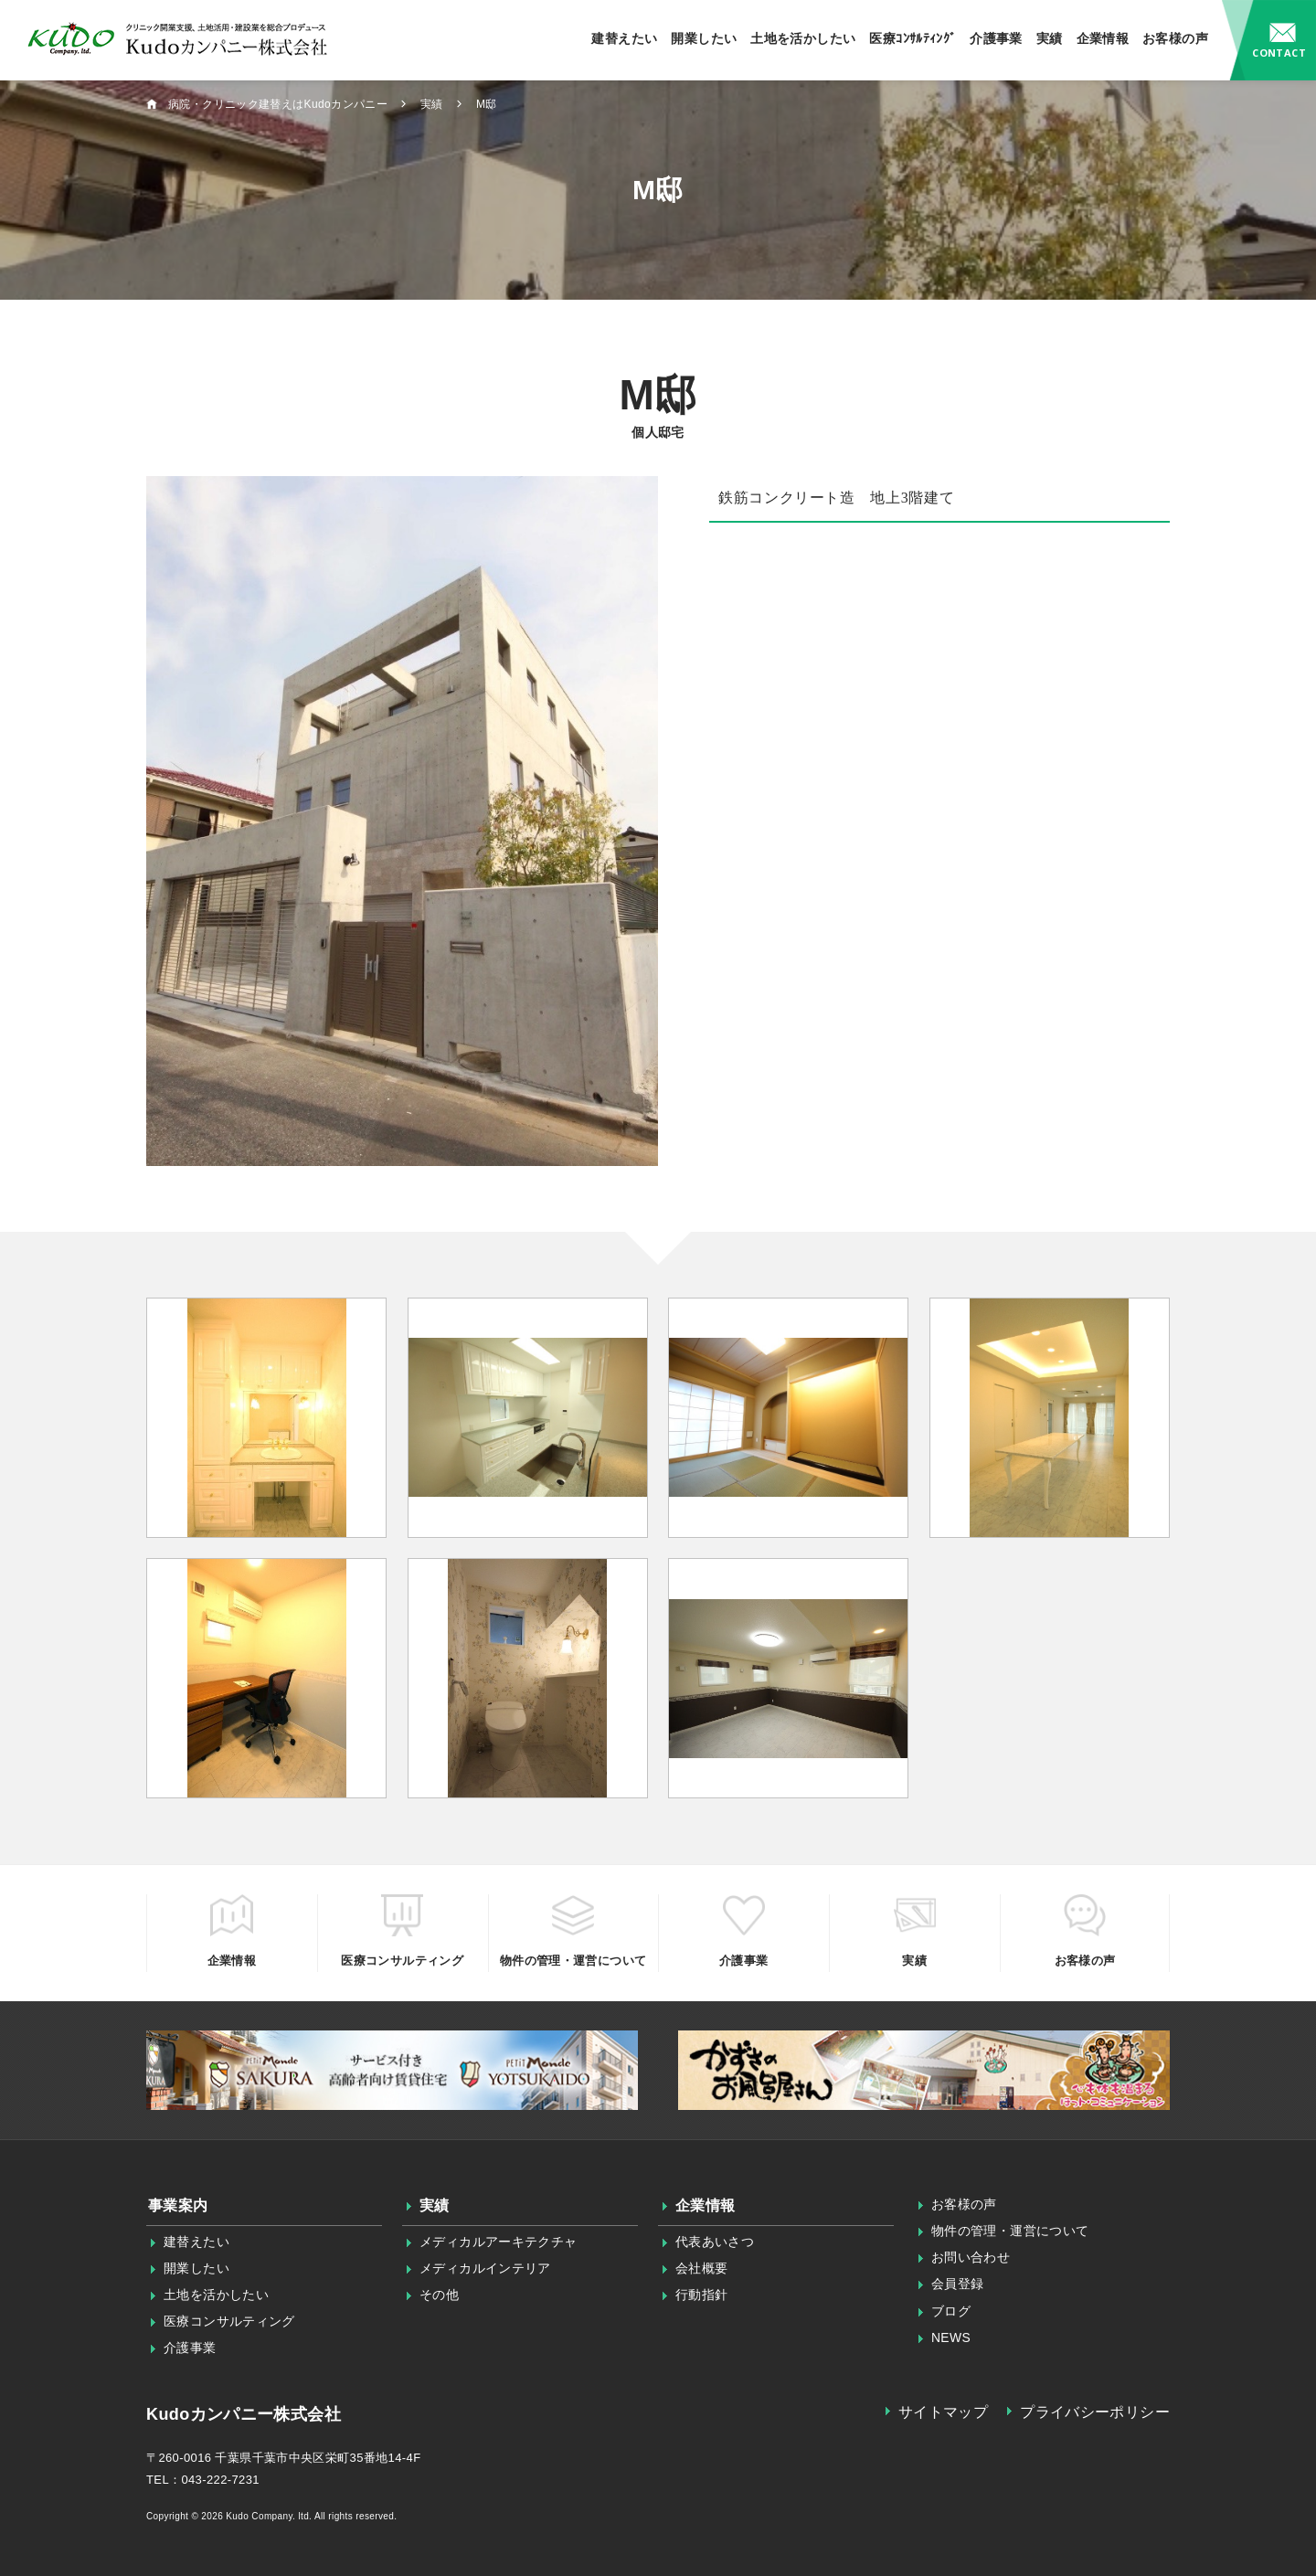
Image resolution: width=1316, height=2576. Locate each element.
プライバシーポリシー (1095, 2412)
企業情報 (1103, 38)
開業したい (704, 38)
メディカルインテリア (485, 2268)
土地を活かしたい (802, 38)
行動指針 (701, 2294)
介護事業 (996, 38)
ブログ (951, 2311)
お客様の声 (1175, 38)
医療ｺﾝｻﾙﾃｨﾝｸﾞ (912, 38)
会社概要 (701, 2268)
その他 (439, 2294)
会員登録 (957, 2283)
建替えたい (624, 38)
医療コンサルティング (229, 2321)
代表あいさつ (714, 2241)
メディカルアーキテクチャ (498, 2241)
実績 (1049, 38)
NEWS (951, 2337)
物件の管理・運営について (1010, 2230)
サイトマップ (943, 2412)
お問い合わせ (1269, 40)
